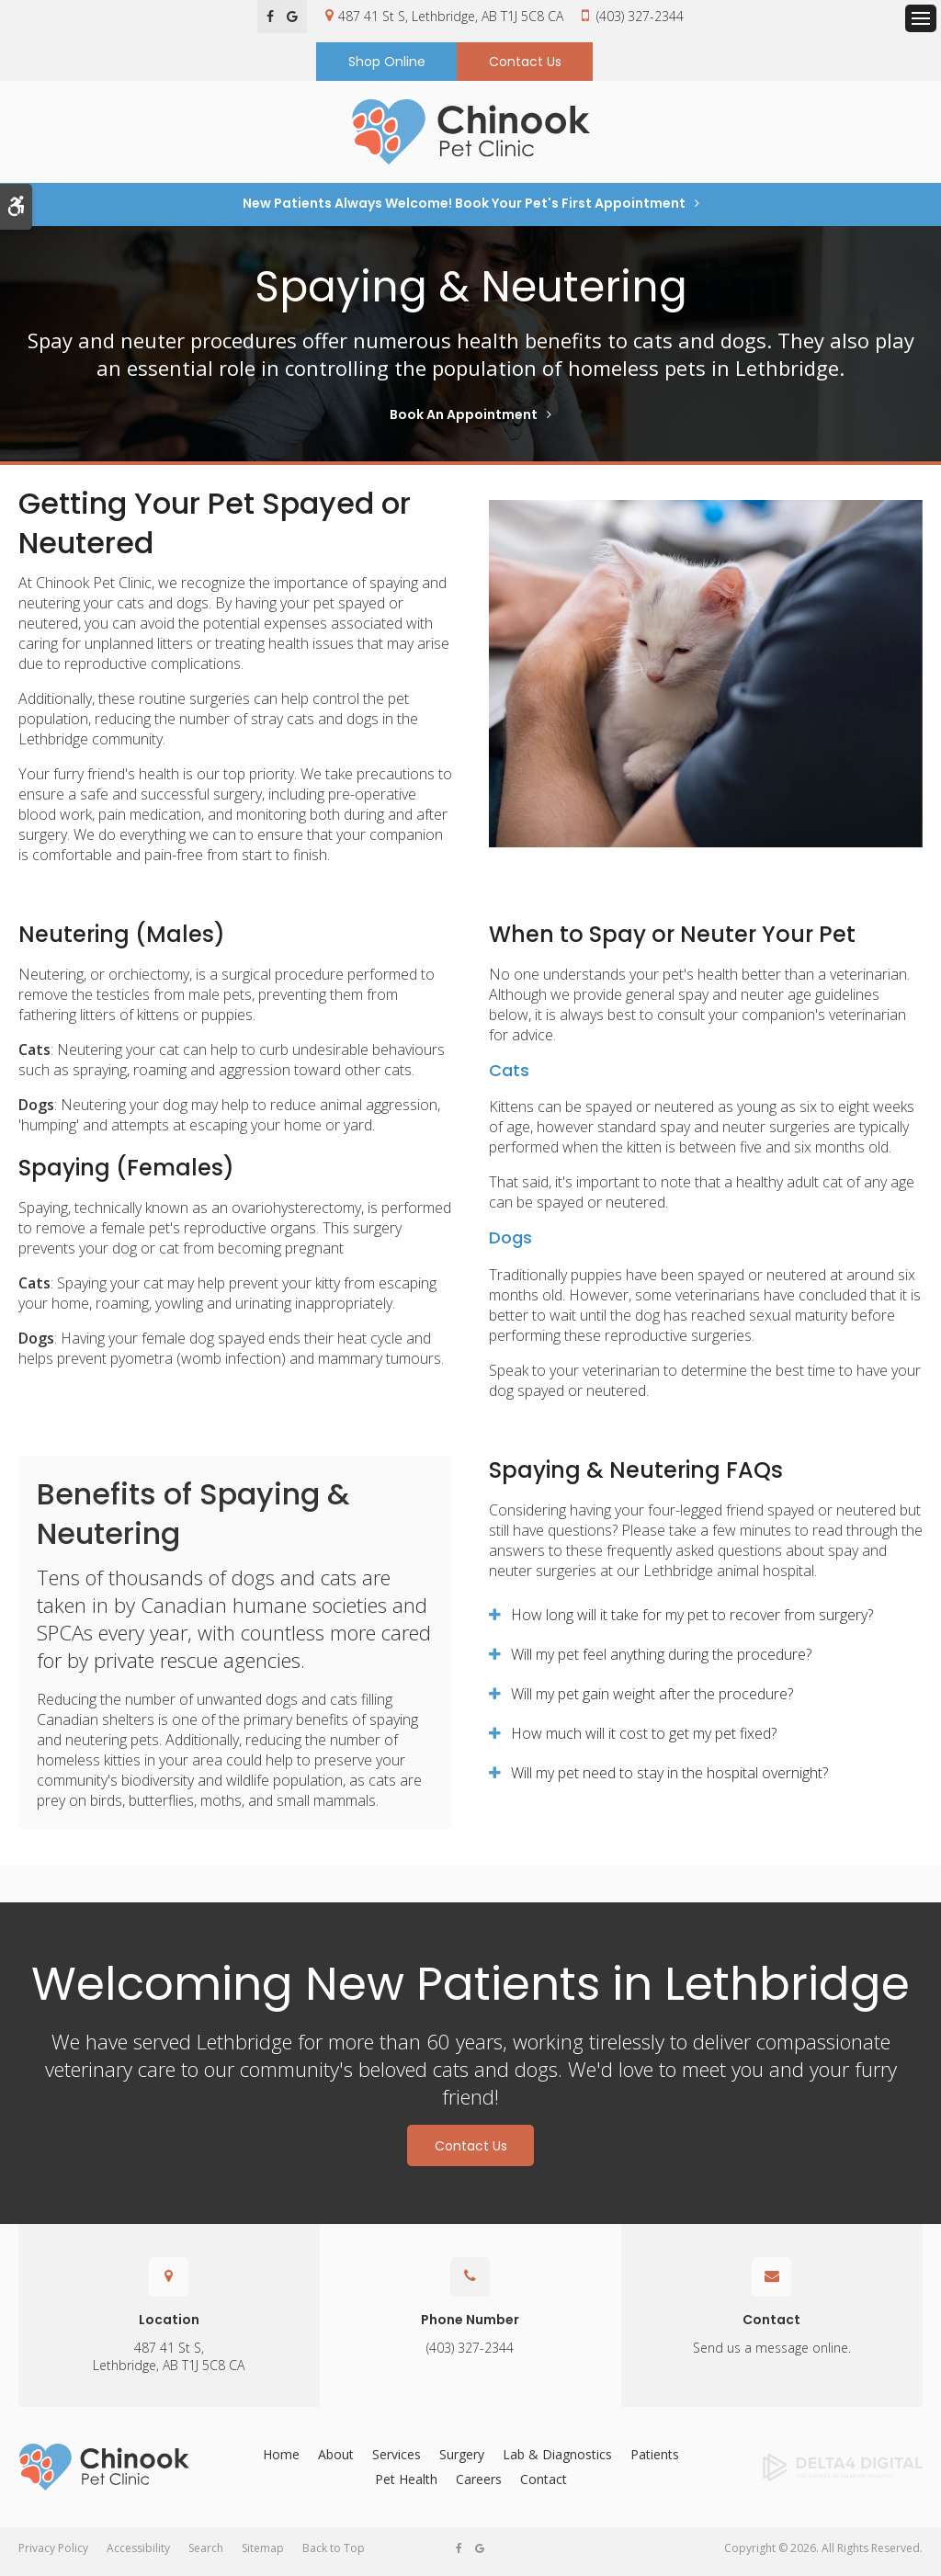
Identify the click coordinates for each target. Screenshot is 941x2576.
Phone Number (470, 2326)
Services (396, 2460)
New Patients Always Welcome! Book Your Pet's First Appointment (464, 209)
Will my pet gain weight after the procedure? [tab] (652, 1700)
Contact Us (525, 63)
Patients (654, 2460)
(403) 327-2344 (640, 16)
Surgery (461, 2460)
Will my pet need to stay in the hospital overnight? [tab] (669, 1779)
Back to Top (333, 2554)
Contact (771, 2326)
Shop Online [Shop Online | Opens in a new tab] (386, 63)
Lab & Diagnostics (557, 2460)
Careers (479, 2485)
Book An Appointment (464, 421)
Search (205, 2554)
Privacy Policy (53, 2554)
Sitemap (263, 2554)
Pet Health (406, 2485)
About (336, 2460)
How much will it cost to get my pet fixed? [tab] (644, 1740)
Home (281, 2460)
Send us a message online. (772, 2354)
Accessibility (138, 2554)
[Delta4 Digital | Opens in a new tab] (823, 2474)
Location (169, 2326)
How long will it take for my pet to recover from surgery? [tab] (692, 1621)
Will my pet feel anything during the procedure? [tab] (661, 1661)
